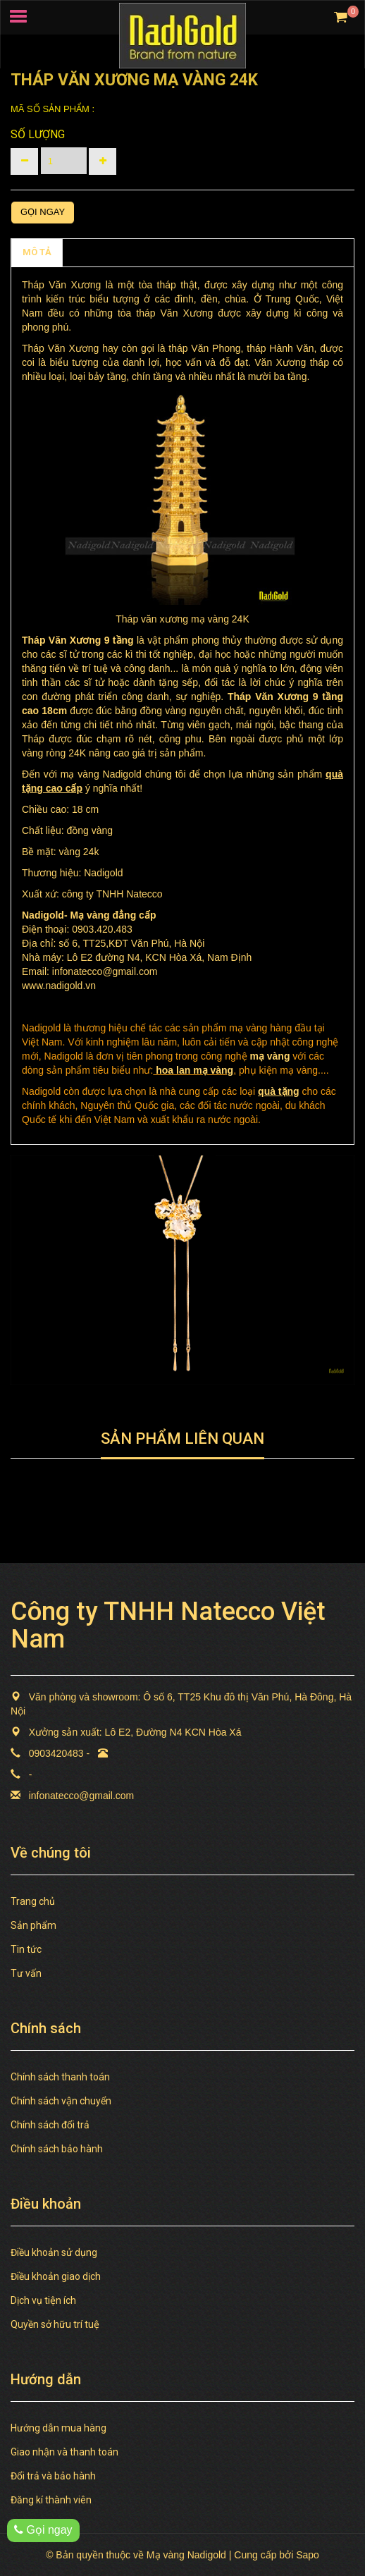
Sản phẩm (33, 1925)
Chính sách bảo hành (57, 2148)
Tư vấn (26, 1973)
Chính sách (97, 252)
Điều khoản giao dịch (56, 2276)
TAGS (155, 252)
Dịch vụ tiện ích (43, 2300)
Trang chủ (33, 1901)
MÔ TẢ (37, 252)
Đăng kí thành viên (51, 2500)
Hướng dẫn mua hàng (58, 2428)
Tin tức (26, 1949)
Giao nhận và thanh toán (64, 2452)
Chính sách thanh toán (60, 2077)
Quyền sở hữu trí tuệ (55, 2324)
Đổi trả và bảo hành (53, 2476)
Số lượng (38, 134)
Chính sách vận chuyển (61, 2100)
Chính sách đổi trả (50, 2124)
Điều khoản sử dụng (54, 2252)
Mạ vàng (89, 915)
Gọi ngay (42, 212)
